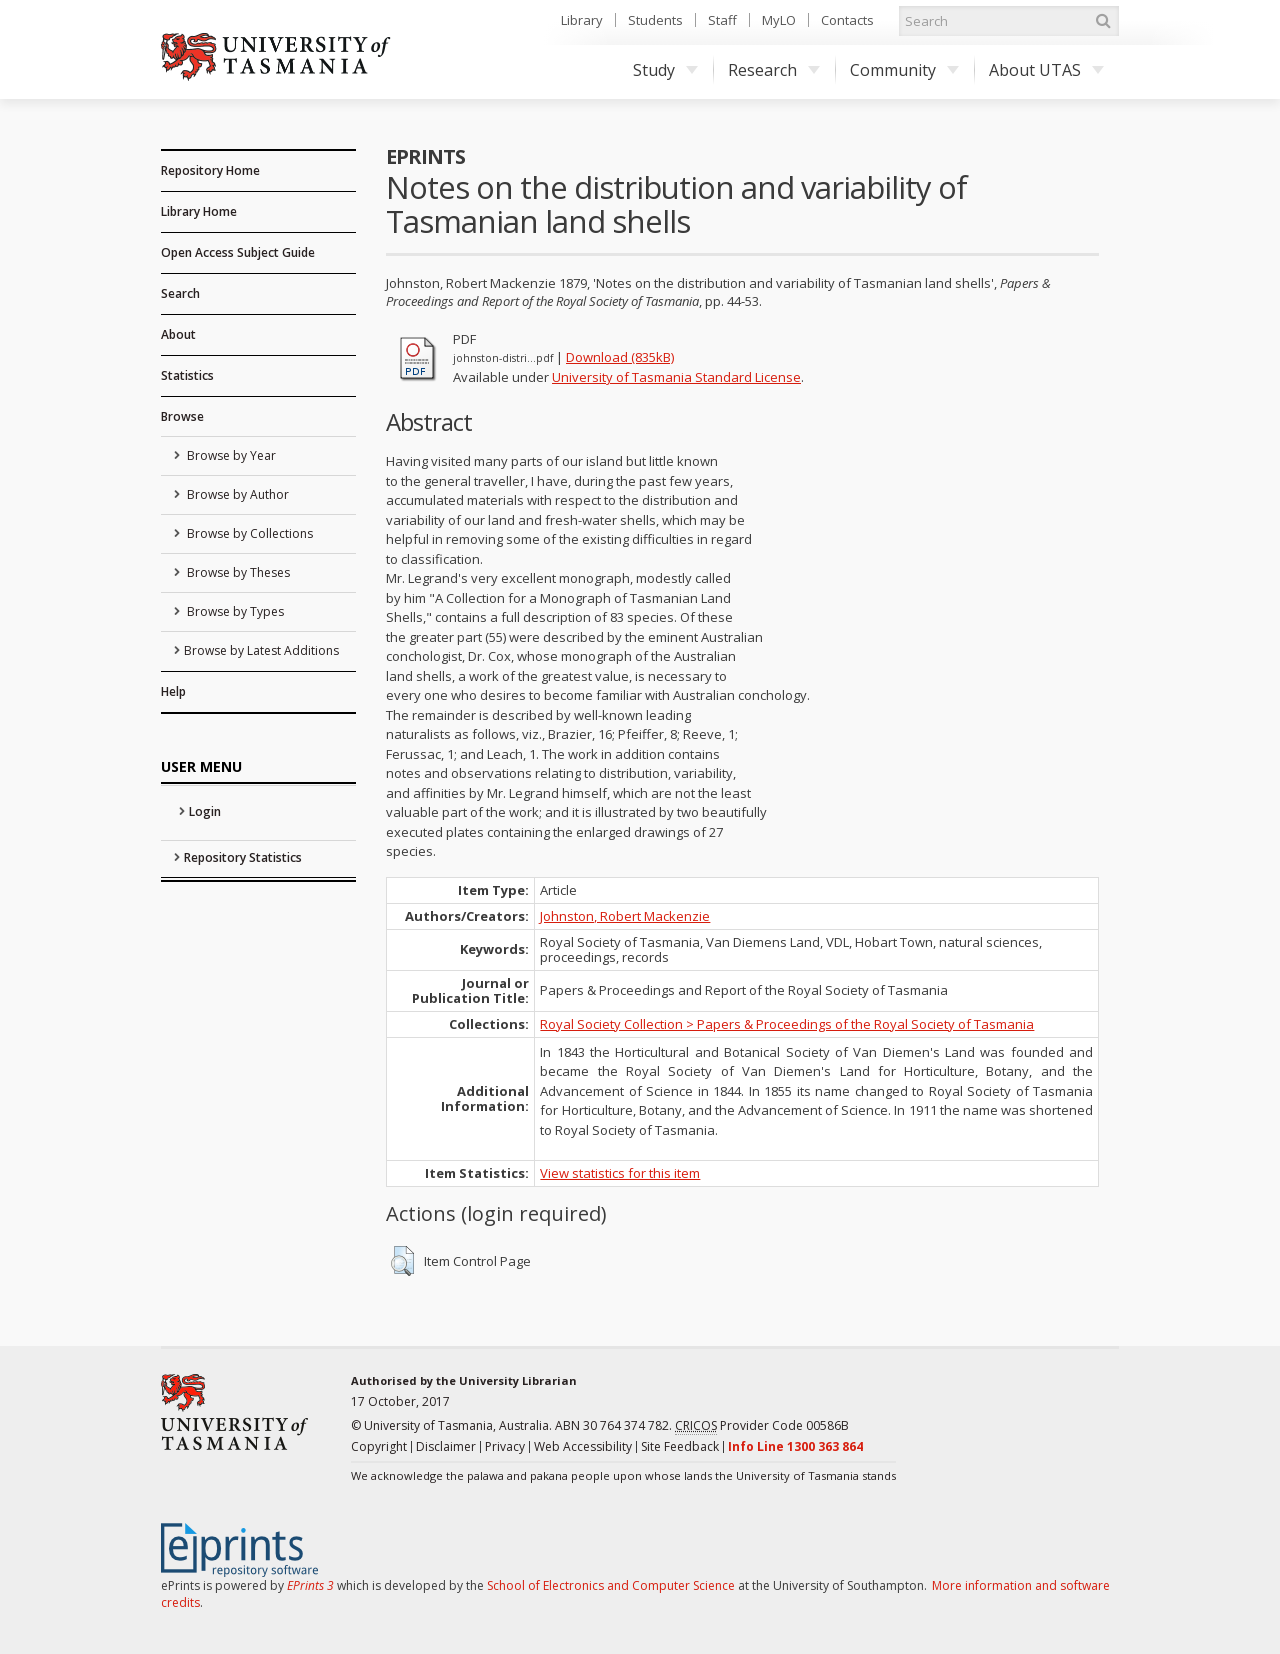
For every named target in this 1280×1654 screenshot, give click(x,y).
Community (904, 70)
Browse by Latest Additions (261, 650)
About (178, 334)
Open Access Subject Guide (238, 252)
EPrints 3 (310, 1585)
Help (173, 691)
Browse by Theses (237, 572)
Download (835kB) (620, 357)
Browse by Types (234, 611)
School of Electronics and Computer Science (611, 1585)
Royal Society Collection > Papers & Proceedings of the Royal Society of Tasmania (787, 1024)
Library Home (199, 211)
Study (665, 70)
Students (655, 20)
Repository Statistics (243, 857)
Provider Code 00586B (762, 1426)
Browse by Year (230, 455)
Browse (182, 416)
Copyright (379, 1446)
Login (205, 811)
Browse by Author (236, 494)
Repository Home (210, 170)
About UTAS (1046, 70)
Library (582, 20)
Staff (722, 20)
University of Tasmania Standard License (676, 377)
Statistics (187, 375)
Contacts (847, 20)
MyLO (779, 20)
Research (774, 70)
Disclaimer (446, 1446)
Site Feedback (680, 1446)
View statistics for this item (620, 1173)
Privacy (505, 1446)
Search (180, 293)
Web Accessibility (583, 1446)
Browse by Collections (248, 533)
